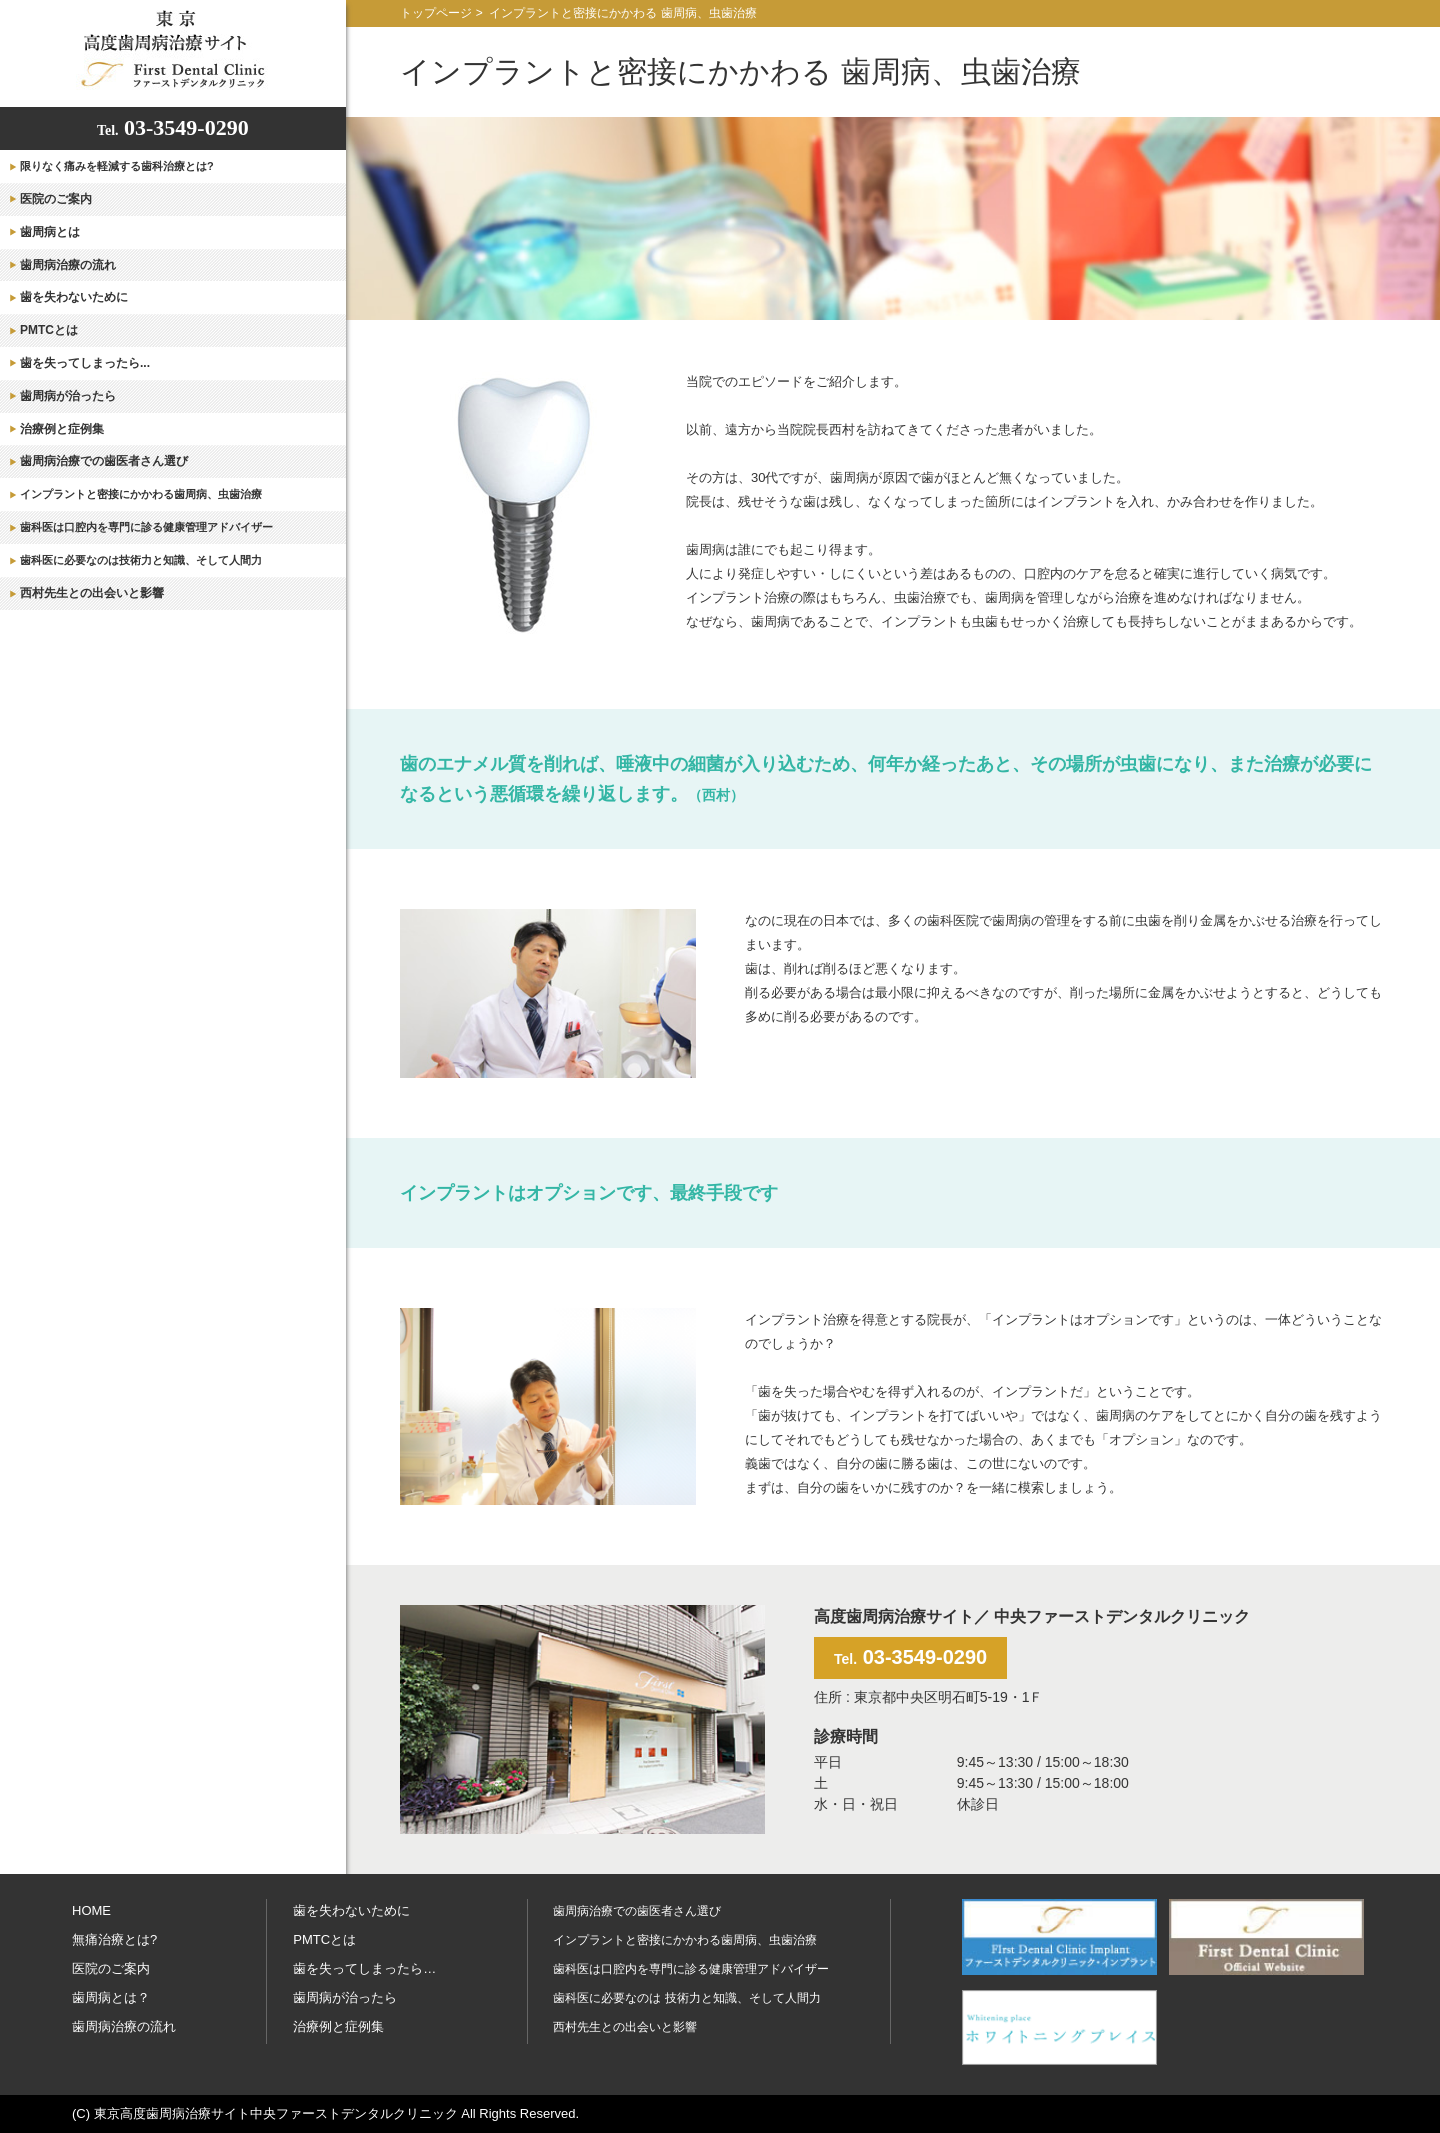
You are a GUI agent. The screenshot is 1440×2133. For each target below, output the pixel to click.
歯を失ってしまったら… (364, 1968)
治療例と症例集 (62, 429)
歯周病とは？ (111, 1997)
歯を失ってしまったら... (85, 363)
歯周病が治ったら (68, 396)
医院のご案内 (56, 199)
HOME (91, 1910)
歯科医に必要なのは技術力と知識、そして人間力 (141, 560)
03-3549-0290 (173, 127)
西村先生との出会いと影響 (92, 593)
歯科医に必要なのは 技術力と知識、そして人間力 (686, 1998)
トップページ (436, 13)
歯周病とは (50, 232)
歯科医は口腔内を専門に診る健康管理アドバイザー (146, 527)
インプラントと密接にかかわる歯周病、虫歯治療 (141, 494)
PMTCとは (49, 330)
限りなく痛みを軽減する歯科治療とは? (117, 166)
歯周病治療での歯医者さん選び (104, 461)
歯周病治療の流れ (68, 265)
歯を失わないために (74, 297)
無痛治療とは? (114, 1939)
